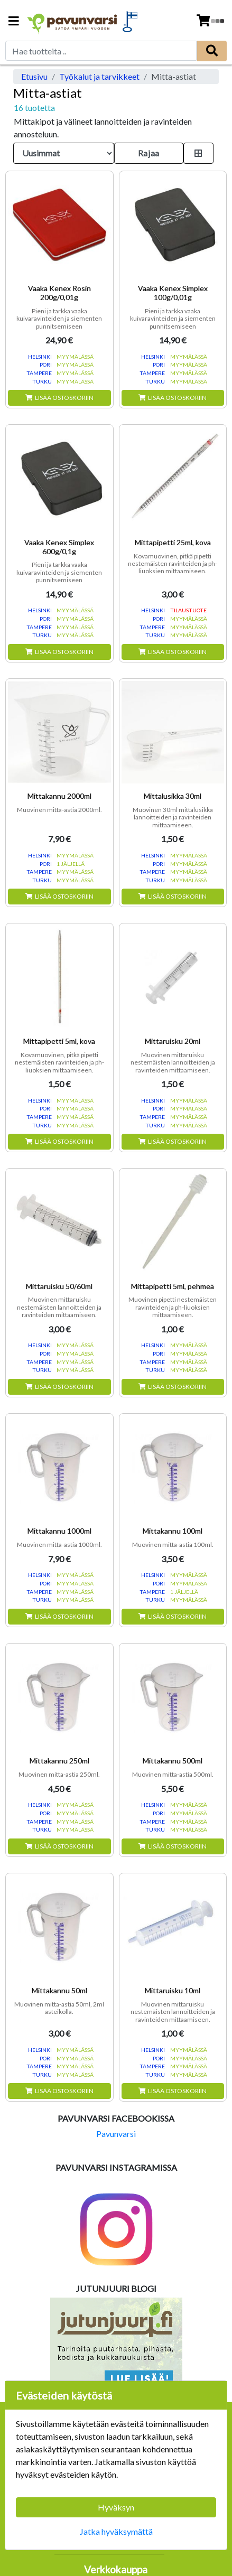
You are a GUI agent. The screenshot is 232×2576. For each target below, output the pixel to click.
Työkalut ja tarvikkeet (99, 76)
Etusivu (34, 76)
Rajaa (149, 153)
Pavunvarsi (116, 2134)
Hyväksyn (116, 2507)
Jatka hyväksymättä (116, 2531)
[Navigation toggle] (13, 22)
